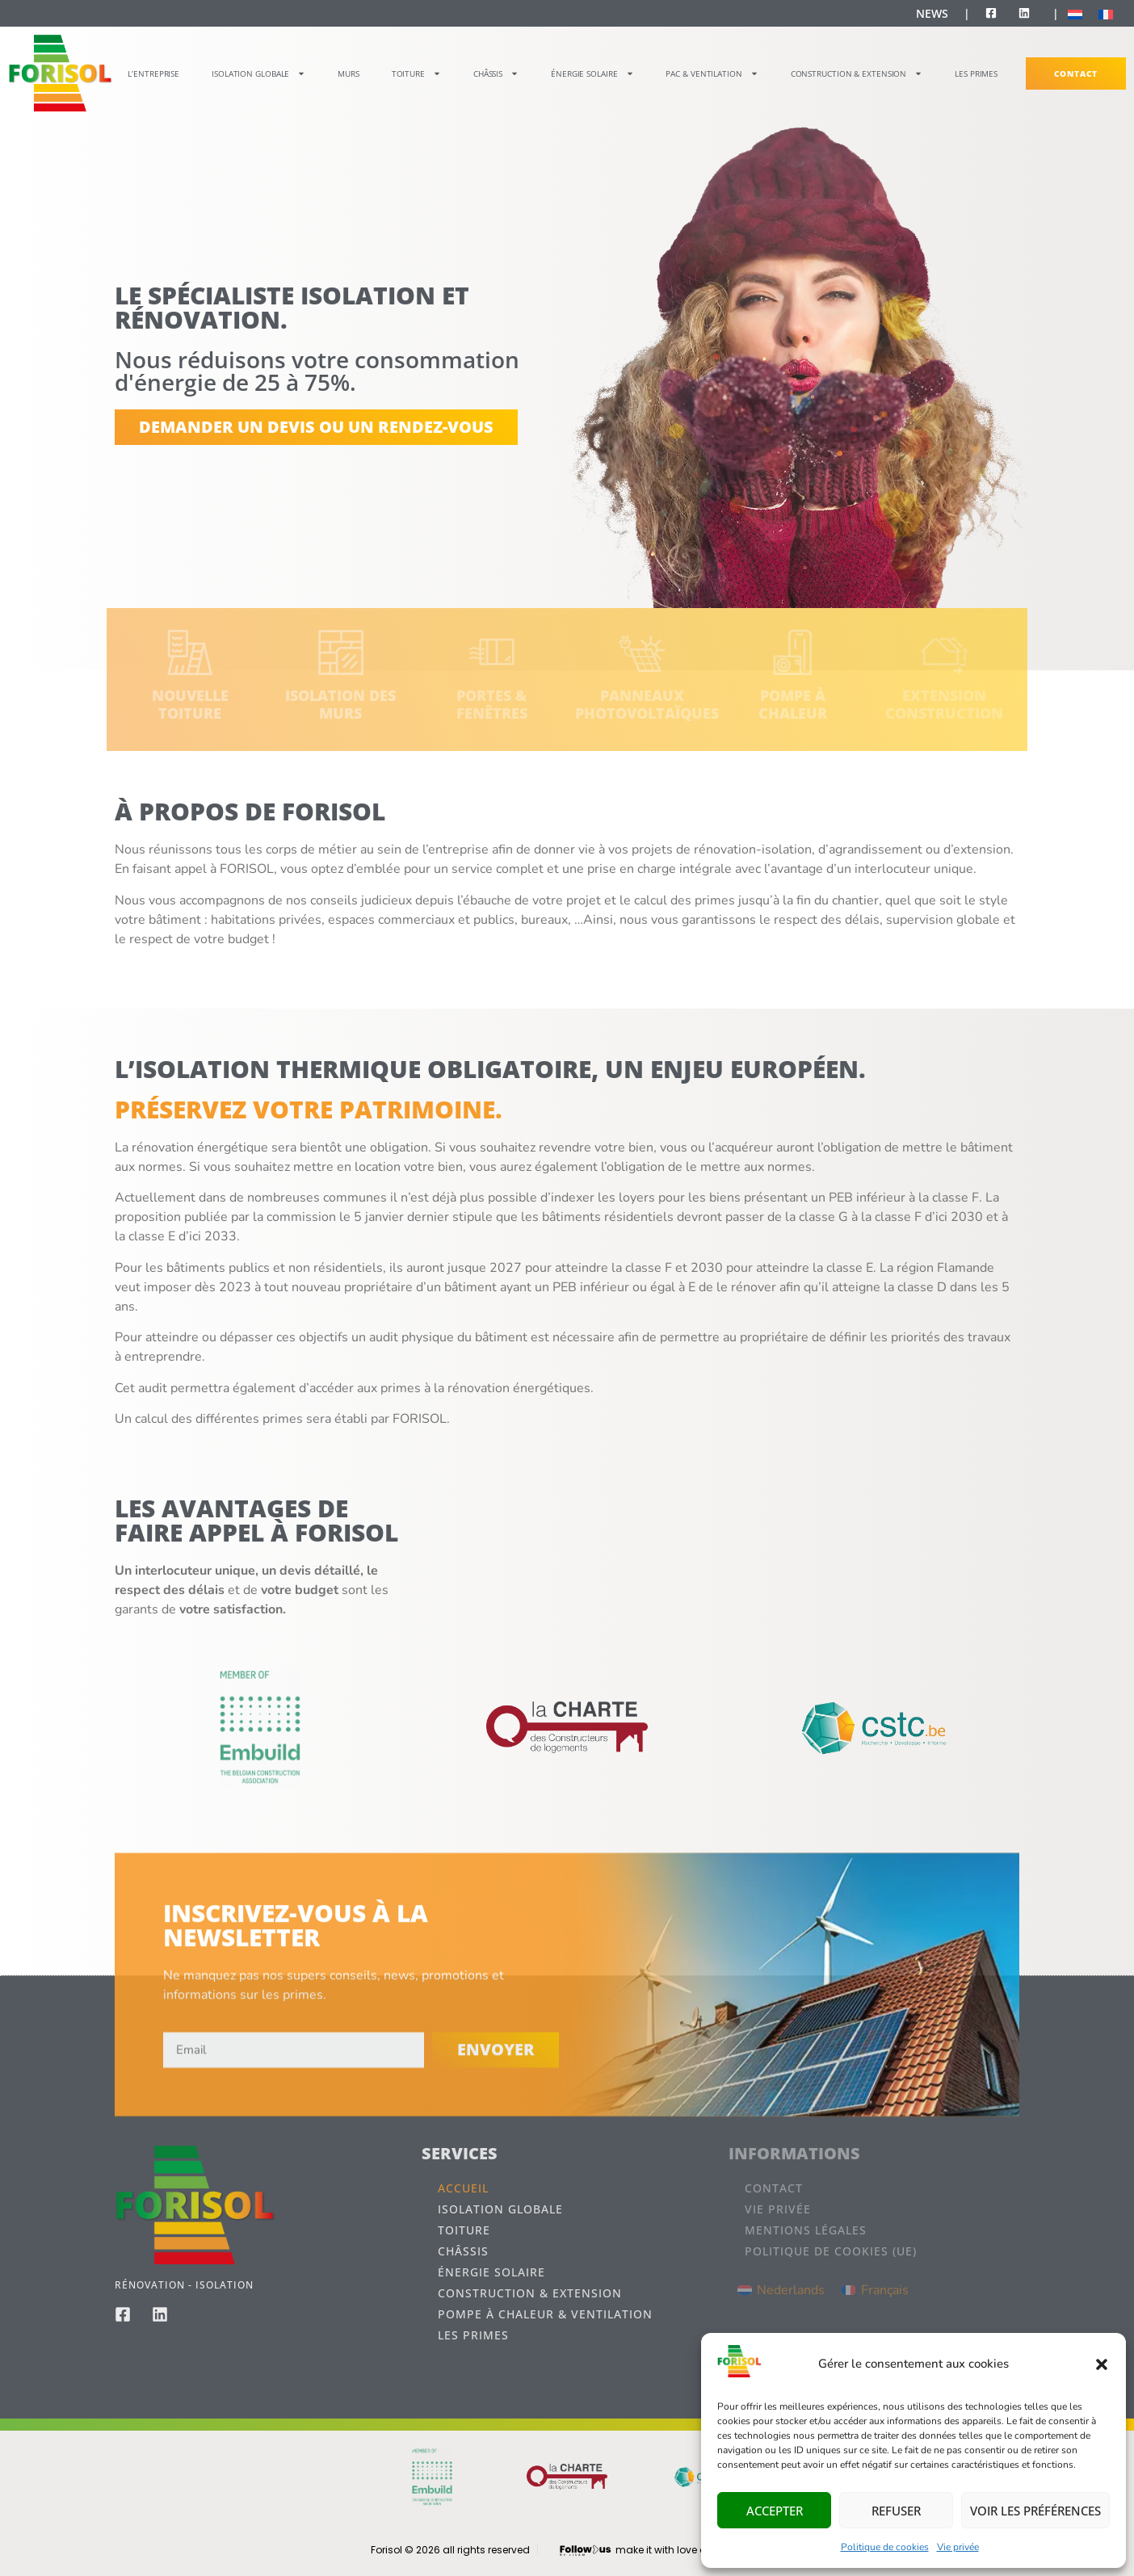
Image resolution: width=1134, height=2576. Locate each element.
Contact (1076, 73)
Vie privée (958, 2546)
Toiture (416, 73)
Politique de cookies (885, 2546)
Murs (348, 73)
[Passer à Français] (1105, 14)
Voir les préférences (1035, 2511)
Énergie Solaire (592, 73)
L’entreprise (153, 73)
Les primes (976, 73)
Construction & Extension (857, 73)
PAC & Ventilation (712, 73)
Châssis (496, 73)
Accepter (774, 2511)
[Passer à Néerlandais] (1075, 14)
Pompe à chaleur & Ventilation (545, 2314)
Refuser (896, 2511)
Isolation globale (258, 73)
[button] (1102, 2364)
